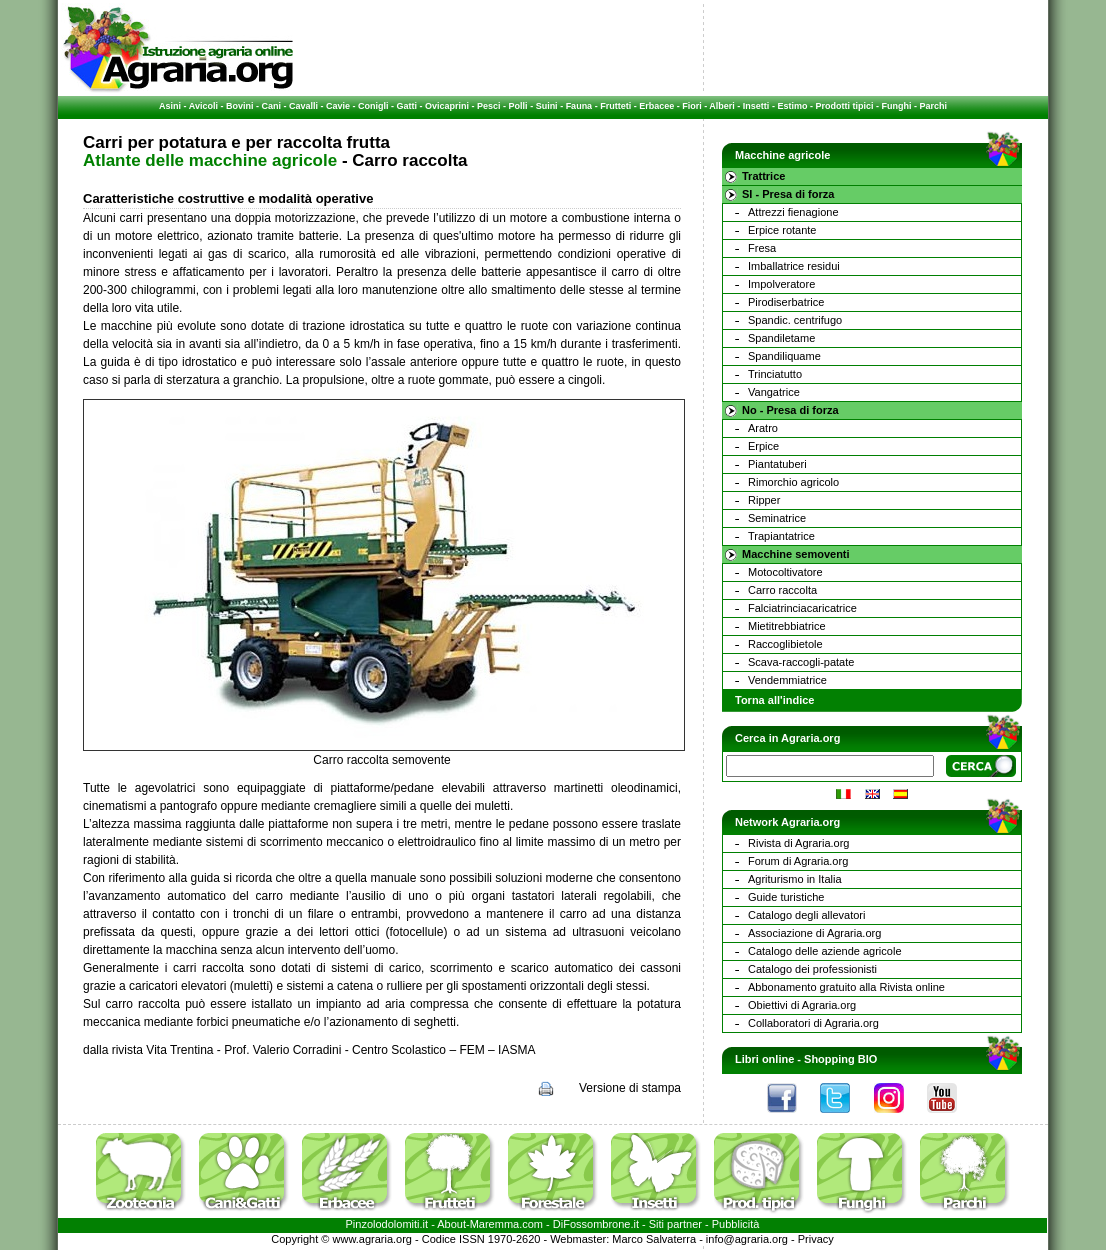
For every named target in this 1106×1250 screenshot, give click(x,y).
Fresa (762, 248)
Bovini (240, 106)
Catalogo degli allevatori (806, 915)
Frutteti (615, 106)
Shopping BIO (840, 1059)
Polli (518, 106)
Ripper (764, 500)
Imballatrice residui (794, 266)
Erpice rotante (782, 230)
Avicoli (203, 106)
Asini (170, 106)
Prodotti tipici (844, 106)
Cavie (338, 106)
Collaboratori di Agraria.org (813, 1023)
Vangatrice (774, 392)
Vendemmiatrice (787, 680)
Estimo (792, 106)
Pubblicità (736, 1224)
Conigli (373, 106)
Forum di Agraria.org (798, 861)
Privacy (816, 1239)
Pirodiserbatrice (786, 302)
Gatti (407, 106)
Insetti (756, 106)
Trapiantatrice (781, 536)
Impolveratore (781, 284)
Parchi (933, 106)
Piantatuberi (777, 464)
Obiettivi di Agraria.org (802, 1005)
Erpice (763, 446)
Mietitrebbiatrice (787, 626)
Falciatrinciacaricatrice (802, 608)
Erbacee (656, 106)
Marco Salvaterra (654, 1239)
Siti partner (675, 1224)
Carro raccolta (782, 590)
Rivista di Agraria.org (799, 843)
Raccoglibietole (785, 644)
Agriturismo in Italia (795, 879)
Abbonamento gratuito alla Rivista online (846, 987)
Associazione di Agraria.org (814, 933)
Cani (271, 106)
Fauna (579, 106)
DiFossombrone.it (596, 1224)
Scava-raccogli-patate (801, 662)
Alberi (722, 106)
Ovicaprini (447, 106)
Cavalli (303, 106)
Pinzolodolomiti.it (387, 1224)
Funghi (896, 106)
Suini (547, 106)
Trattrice (763, 176)
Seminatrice (777, 518)
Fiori (692, 106)
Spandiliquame (784, 356)
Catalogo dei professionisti (812, 969)
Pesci (489, 106)
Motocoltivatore (785, 572)
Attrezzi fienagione (793, 212)
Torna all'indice (774, 700)
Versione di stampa (630, 1088)
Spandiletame (781, 338)
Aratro (763, 428)
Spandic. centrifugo (795, 320)
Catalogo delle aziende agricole (825, 951)
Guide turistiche (786, 897)
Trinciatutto (775, 374)
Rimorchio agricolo (793, 482)
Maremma (495, 1224)
